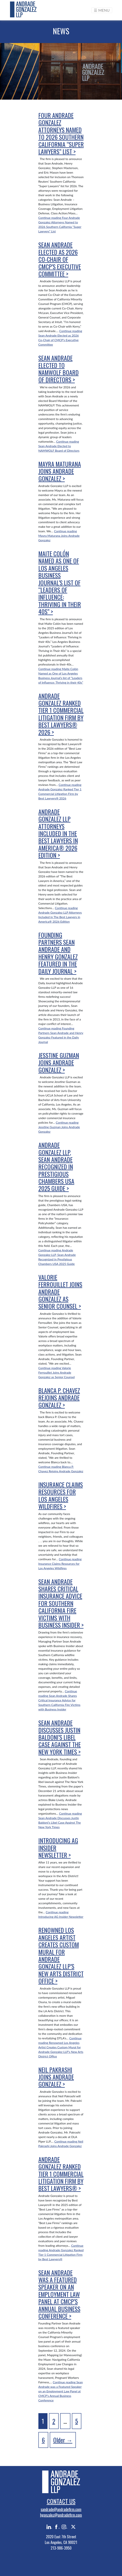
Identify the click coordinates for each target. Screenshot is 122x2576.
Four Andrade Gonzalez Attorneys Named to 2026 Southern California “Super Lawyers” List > (61, 133)
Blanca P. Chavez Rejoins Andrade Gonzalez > (59, 1397)
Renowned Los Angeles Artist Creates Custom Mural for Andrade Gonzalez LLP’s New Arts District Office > (61, 1955)
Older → (62, 2439)
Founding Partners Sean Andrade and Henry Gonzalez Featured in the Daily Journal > (58, 953)
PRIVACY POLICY (61, 2556)
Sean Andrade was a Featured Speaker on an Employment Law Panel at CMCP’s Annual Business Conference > (59, 2294)
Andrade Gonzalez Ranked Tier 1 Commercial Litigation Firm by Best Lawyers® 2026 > (61, 713)
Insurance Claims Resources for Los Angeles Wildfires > (60, 1495)
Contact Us (61, 2501)
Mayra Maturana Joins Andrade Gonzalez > (59, 471)
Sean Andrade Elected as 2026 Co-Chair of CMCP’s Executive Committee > (59, 259)
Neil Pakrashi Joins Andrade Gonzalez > (56, 2077)
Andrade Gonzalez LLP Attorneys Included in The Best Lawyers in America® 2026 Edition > (58, 833)
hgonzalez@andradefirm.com (61, 2515)
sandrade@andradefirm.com (61, 2509)
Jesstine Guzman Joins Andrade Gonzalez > (58, 1062)
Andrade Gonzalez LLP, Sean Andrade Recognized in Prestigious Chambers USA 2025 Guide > (56, 1166)
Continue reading (58, 446)
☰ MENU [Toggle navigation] (102, 10)
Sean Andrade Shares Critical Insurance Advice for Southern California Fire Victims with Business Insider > (61, 1603)
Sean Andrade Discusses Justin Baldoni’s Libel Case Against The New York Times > (59, 1737)
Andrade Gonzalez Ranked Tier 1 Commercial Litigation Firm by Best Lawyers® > (61, 2174)
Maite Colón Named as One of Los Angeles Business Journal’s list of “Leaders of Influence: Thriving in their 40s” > (59, 582)
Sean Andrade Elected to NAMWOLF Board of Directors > (58, 368)
